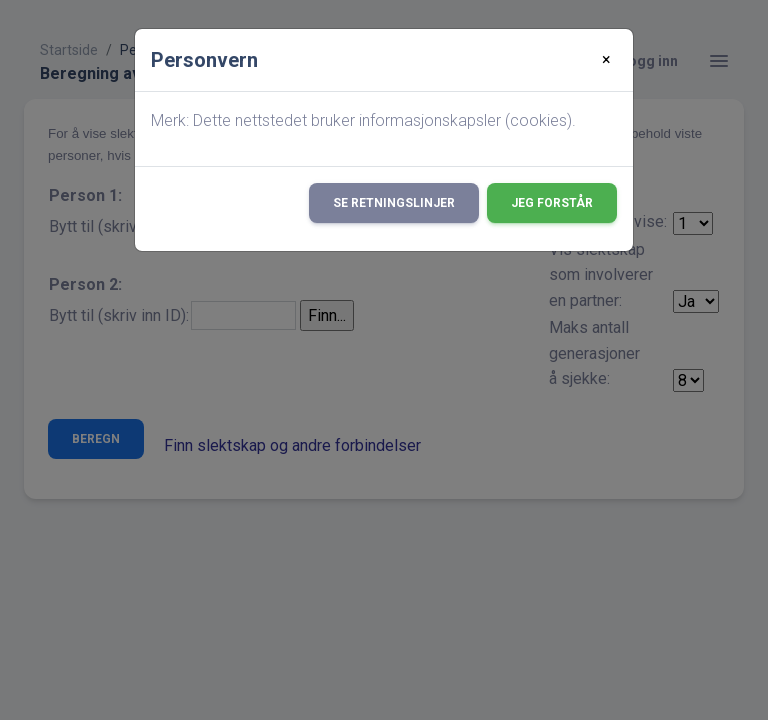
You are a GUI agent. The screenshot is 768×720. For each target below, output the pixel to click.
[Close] (606, 60)
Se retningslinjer (394, 203)
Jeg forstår (552, 203)
